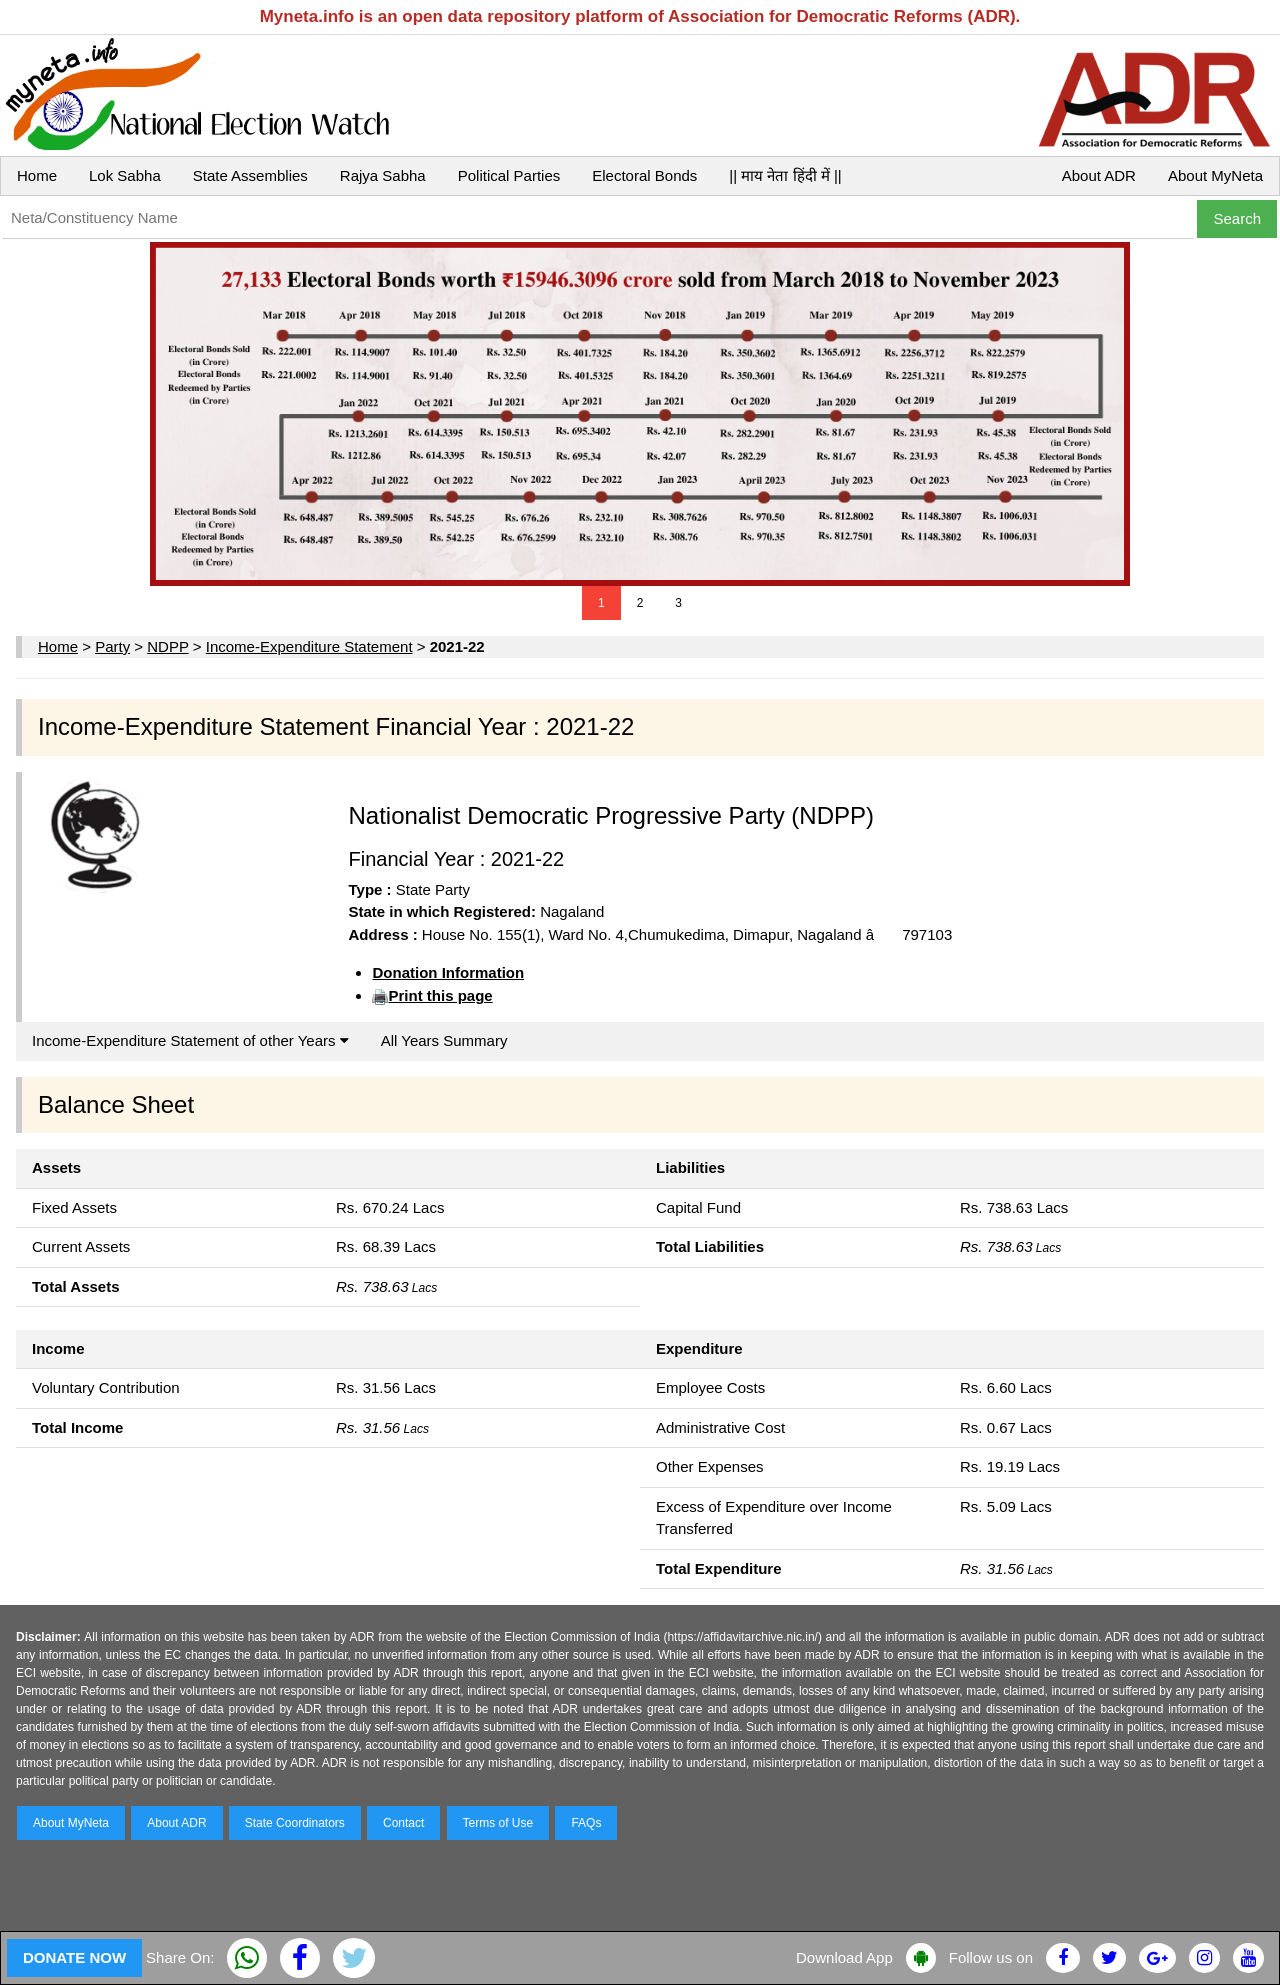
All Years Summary (444, 1040)
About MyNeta (1215, 175)
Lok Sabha (125, 175)
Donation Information (448, 972)
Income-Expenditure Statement (309, 646)
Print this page (440, 995)
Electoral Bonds (644, 175)
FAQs (586, 1823)
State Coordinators (295, 1823)
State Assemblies (250, 175)
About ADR (1099, 175)
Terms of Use (498, 1823)
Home (37, 175)
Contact (403, 1823)
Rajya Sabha (383, 175)
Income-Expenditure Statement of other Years (190, 1040)
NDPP (167, 646)
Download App (844, 1957)
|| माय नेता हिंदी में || (785, 175)
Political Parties (509, 175)
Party (112, 646)
